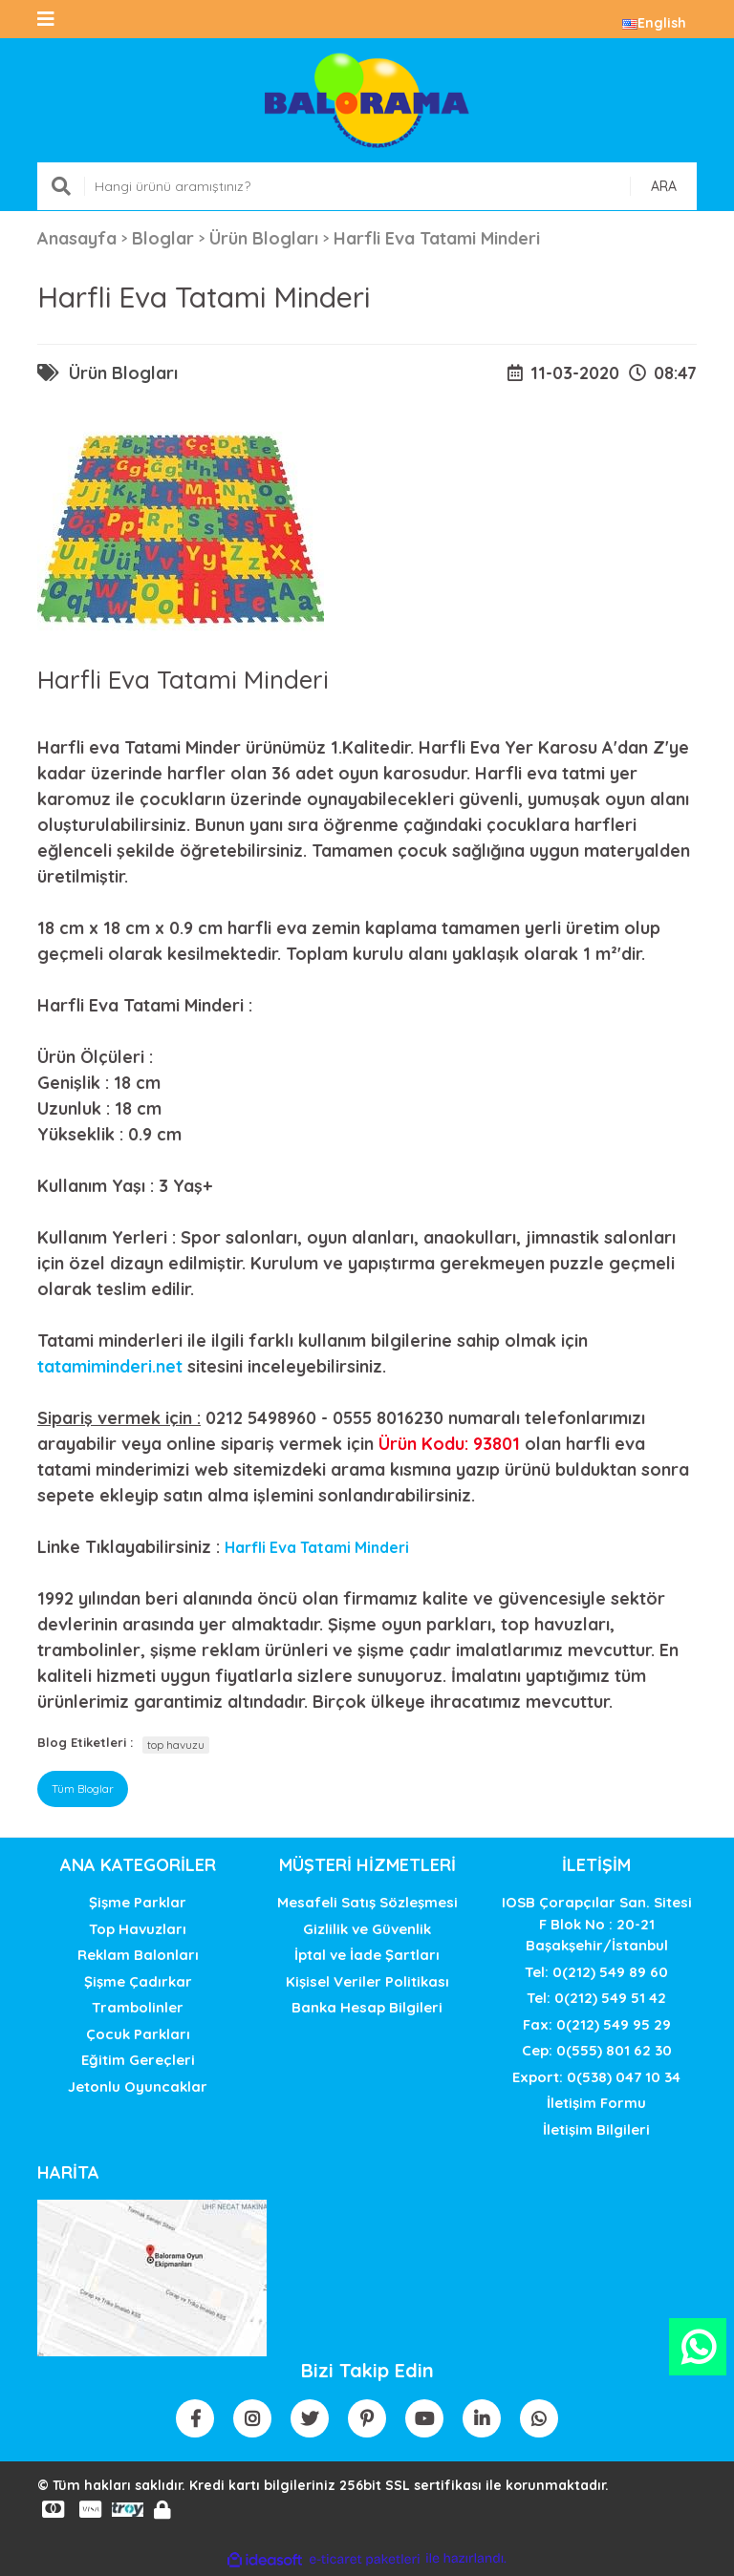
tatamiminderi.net (110, 1366)
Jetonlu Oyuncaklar (137, 2086)
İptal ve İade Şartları (367, 1955)
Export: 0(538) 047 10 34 (596, 2077)
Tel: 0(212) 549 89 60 (596, 1972)
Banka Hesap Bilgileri (367, 2007)
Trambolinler (138, 2007)
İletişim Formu (596, 2103)
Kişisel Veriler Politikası (367, 1981)
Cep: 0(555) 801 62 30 (597, 2050)
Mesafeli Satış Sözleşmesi (367, 1902)
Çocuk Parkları (138, 2034)
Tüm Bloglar (83, 1788)
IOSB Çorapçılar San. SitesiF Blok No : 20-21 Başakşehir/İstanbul (597, 1923)
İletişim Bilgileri (596, 2129)
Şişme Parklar (137, 1902)
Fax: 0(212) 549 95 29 (597, 2024)
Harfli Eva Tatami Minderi (317, 1547)
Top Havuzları (137, 1929)
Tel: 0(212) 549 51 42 (596, 1998)
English (654, 23)
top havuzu (176, 1744)
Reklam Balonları (138, 1955)
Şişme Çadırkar (138, 1981)
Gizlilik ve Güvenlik (367, 1929)
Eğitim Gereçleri (138, 2060)
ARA (664, 186)
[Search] (367, 186)
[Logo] (367, 100)
